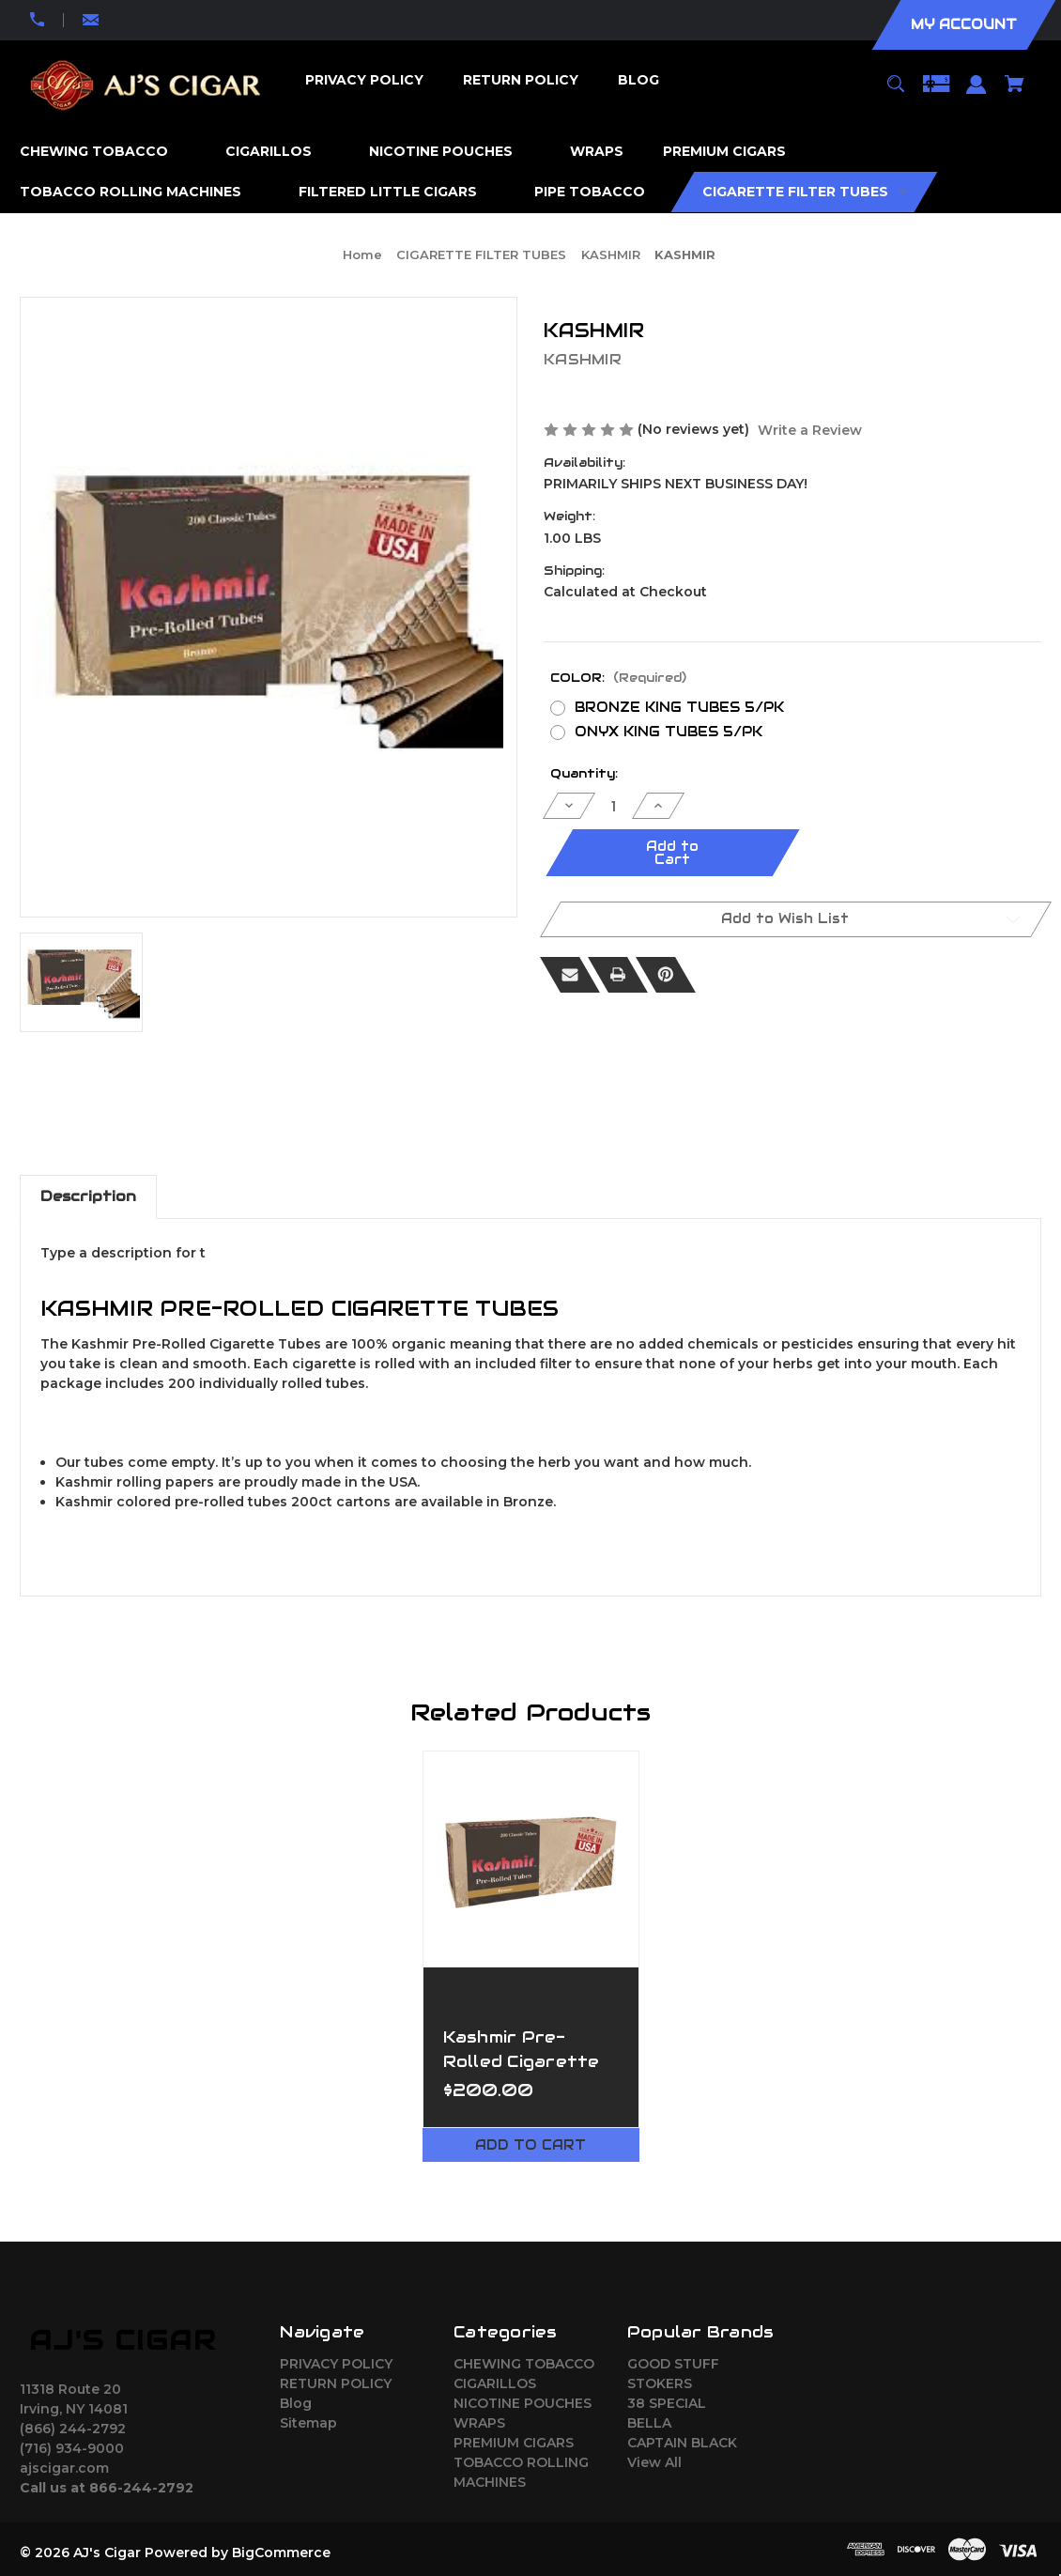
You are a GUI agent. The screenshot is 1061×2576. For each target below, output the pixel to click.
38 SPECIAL (666, 2403)
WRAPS (479, 2422)
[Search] (895, 92)
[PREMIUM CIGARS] (734, 151)
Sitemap (308, 2422)
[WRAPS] (597, 151)
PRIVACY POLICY (336, 2363)
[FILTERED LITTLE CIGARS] (397, 192)
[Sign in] (976, 93)
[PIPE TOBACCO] (599, 192)
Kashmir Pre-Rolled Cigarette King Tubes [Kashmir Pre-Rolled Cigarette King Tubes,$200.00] (521, 2060)
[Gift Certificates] (936, 92)
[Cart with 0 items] (1015, 92)
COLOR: (618, 678)
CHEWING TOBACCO (524, 2363)
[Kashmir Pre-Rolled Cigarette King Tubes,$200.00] (530, 1859)
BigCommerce (281, 2552)
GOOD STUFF (673, 2363)
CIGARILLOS (495, 2383)
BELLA (649, 2422)
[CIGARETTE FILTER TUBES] (804, 192)
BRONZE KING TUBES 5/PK (679, 707)
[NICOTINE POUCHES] (450, 151)
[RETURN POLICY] (520, 80)
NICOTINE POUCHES (523, 2403)
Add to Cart (530, 2144)
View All (654, 2462)
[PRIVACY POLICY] (363, 80)
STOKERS (659, 2383)
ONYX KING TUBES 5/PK (668, 731)
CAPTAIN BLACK (682, 2442)
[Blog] (638, 80)
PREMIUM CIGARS (514, 2442)
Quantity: (584, 773)
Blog (296, 2403)
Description (88, 1196)
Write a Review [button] (810, 430)
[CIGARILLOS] (277, 151)
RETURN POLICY (336, 2383)
